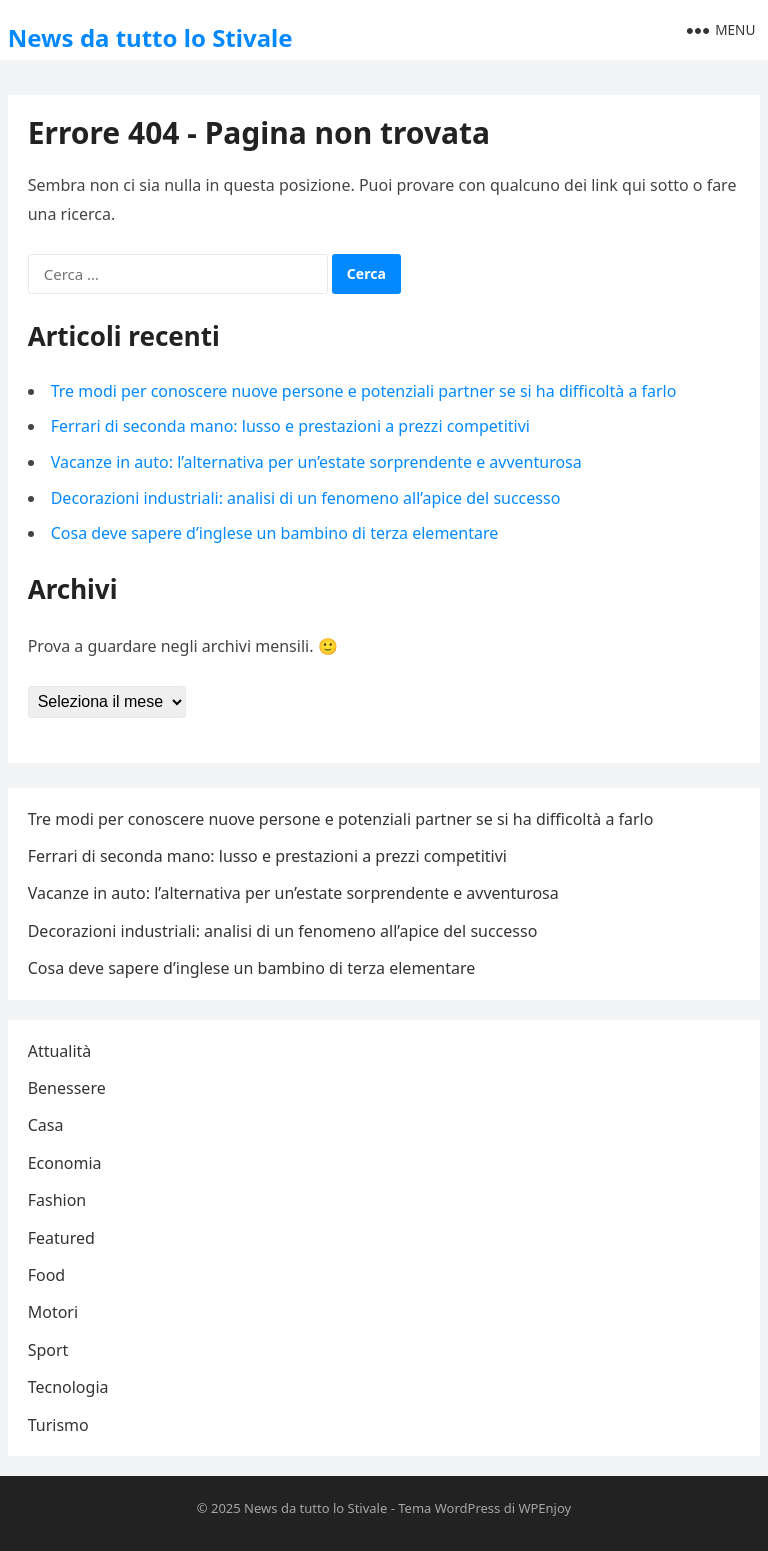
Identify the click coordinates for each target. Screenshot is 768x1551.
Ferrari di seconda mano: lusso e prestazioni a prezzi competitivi (290, 426)
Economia (65, 1163)
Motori (53, 1312)
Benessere (67, 1088)
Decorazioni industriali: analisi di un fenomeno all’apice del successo (306, 498)
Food (47, 1275)
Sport (48, 1350)
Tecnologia (68, 1387)
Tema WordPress (449, 1508)
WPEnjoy (544, 1508)
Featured (61, 1238)
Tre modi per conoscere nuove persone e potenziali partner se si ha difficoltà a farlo (364, 391)
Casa (46, 1125)
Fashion (57, 1200)
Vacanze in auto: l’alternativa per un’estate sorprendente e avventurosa (316, 462)
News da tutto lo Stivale (150, 37)
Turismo (58, 1425)
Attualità (60, 1051)
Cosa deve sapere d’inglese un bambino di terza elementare (275, 533)
